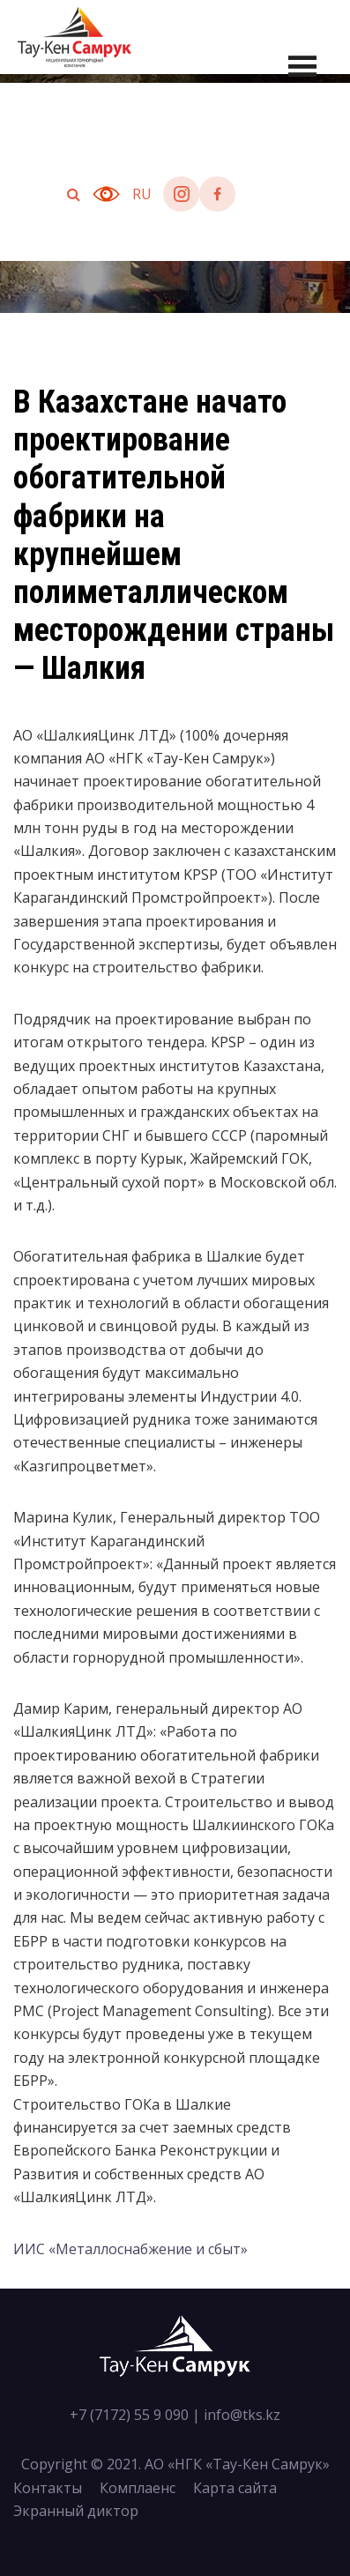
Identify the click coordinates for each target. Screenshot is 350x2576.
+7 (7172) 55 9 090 (129, 2414)
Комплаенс (137, 2488)
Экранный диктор (75, 2510)
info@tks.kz (242, 2414)
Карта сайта (235, 2488)
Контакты (47, 2488)
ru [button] (142, 194)
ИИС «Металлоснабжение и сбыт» (130, 2249)
